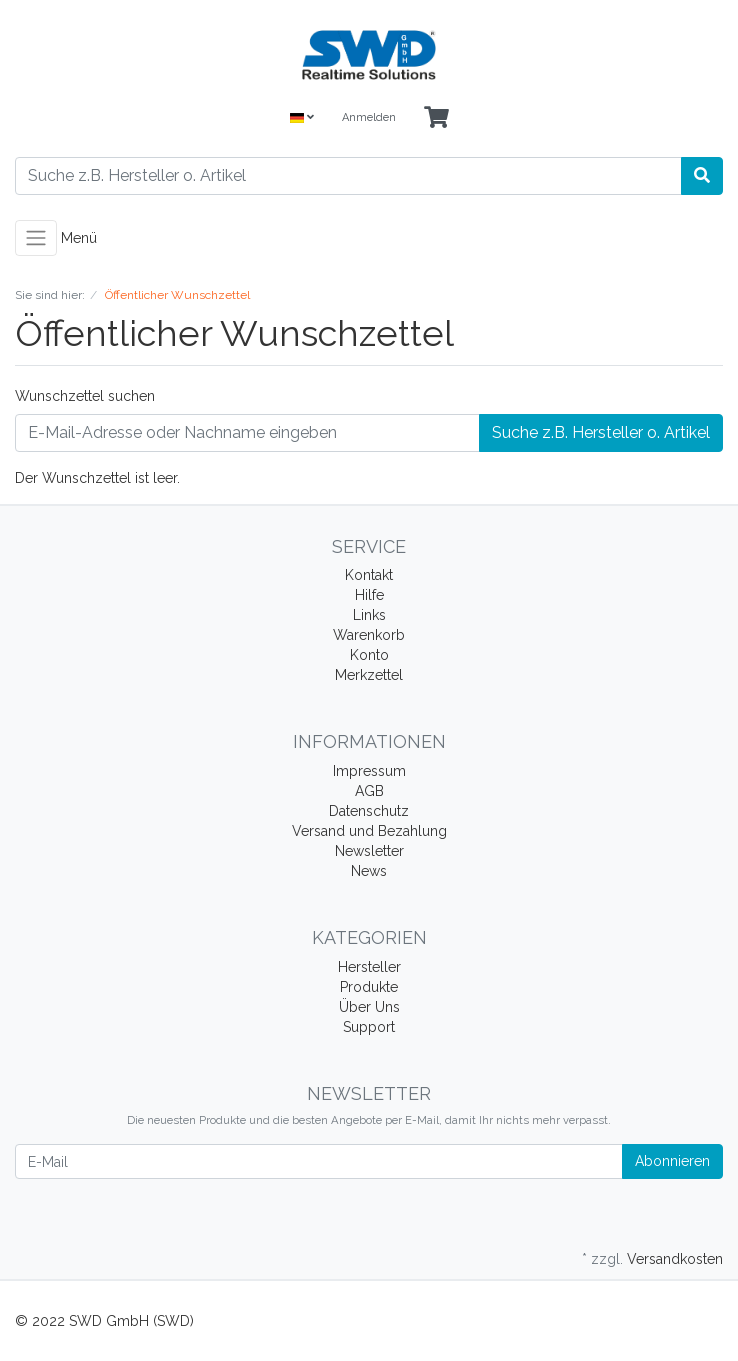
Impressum (369, 771)
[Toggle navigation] (36, 238)
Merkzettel (369, 675)
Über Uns (369, 1007)
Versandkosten (675, 1259)
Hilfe (369, 595)
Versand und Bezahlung (369, 831)
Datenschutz (369, 811)
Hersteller (369, 967)
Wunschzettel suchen (85, 396)
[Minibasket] (436, 118)
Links (369, 615)
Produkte (369, 987)
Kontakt (369, 575)
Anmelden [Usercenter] (369, 117)
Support (369, 1027)
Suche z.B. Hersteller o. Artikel (601, 432)
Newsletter (369, 851)
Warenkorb (369, 635)
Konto (369, 655)
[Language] (302, 118)
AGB (369, 791)
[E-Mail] (319, 1161)
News (369, 871)
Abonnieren (672, 1161)
